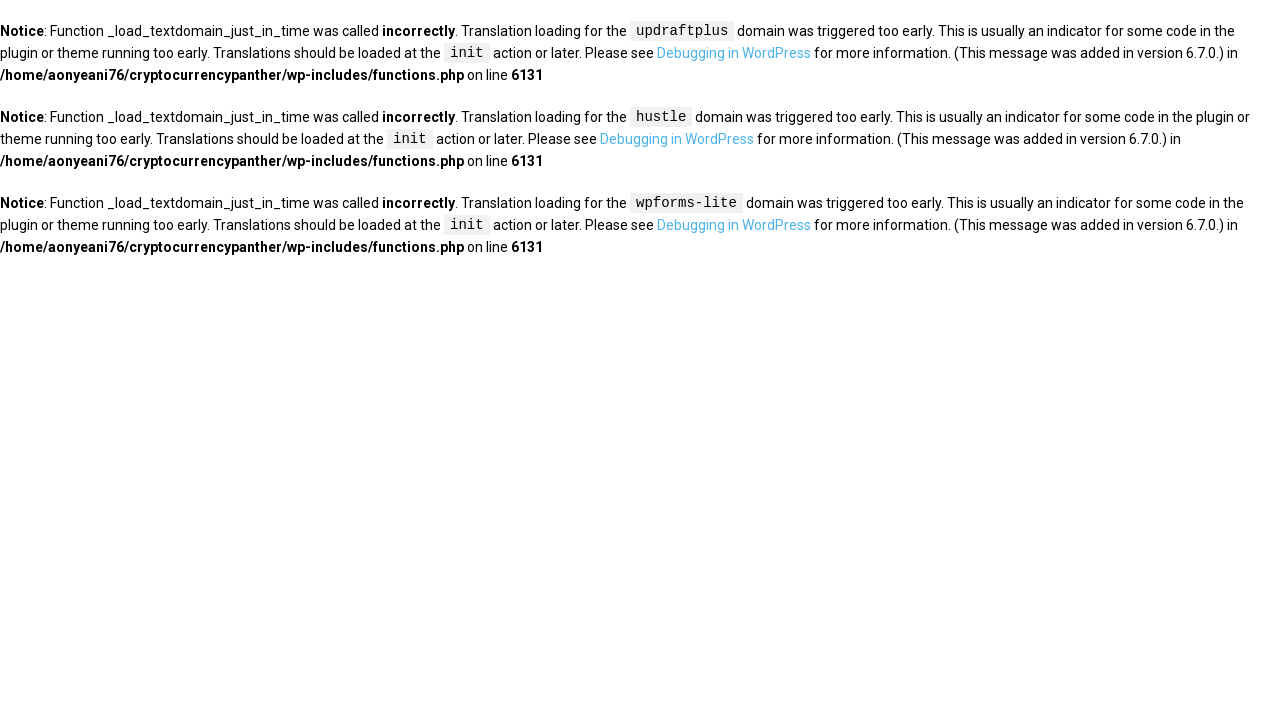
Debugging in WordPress (734, 54)
